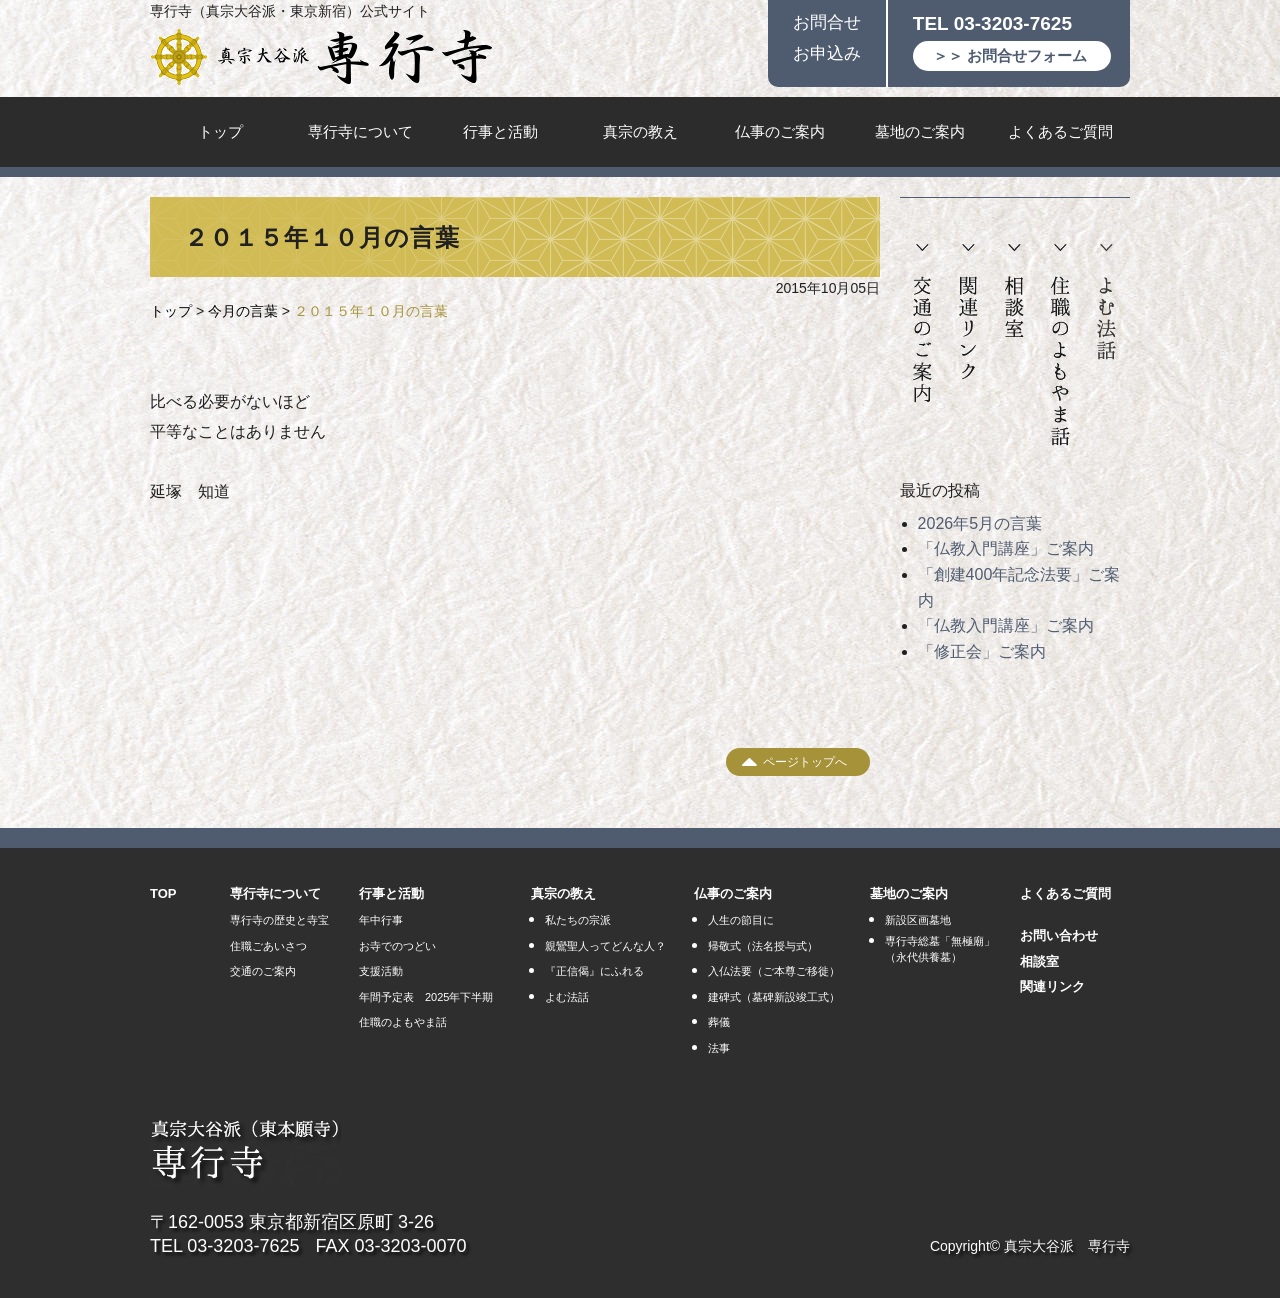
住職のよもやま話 (1060, 345)
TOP (163, 893)
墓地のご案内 (920, 131)
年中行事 (381, 920)
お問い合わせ (1059, 935)
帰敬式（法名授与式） (763, 946)
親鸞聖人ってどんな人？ (605, 946)
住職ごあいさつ (268, 946)
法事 (719, 1048)
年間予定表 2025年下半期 (426, 997)
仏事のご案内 (780, 131)
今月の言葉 (243, 311)
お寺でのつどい (397, 946)
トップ (220, 131)
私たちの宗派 (578, 920)
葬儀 (719, 1022)
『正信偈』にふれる (594, 971)
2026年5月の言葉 (980, 523)
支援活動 (381, 971)
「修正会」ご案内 (982, 651)
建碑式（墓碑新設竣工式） (774, 997)
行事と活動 (500, 131)
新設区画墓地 (918, 920)
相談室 (1014, 291)
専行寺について (360, 131)
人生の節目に (741, 920)
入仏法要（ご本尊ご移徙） (774, 971)
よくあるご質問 (1060, 131)
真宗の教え (640, 131)
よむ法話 (1106, 302)
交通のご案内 (922, 324)
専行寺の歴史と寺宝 (279, 920)
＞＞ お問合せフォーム (1010, 55)
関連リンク (968, 312)
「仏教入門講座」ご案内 (1006, 548)
